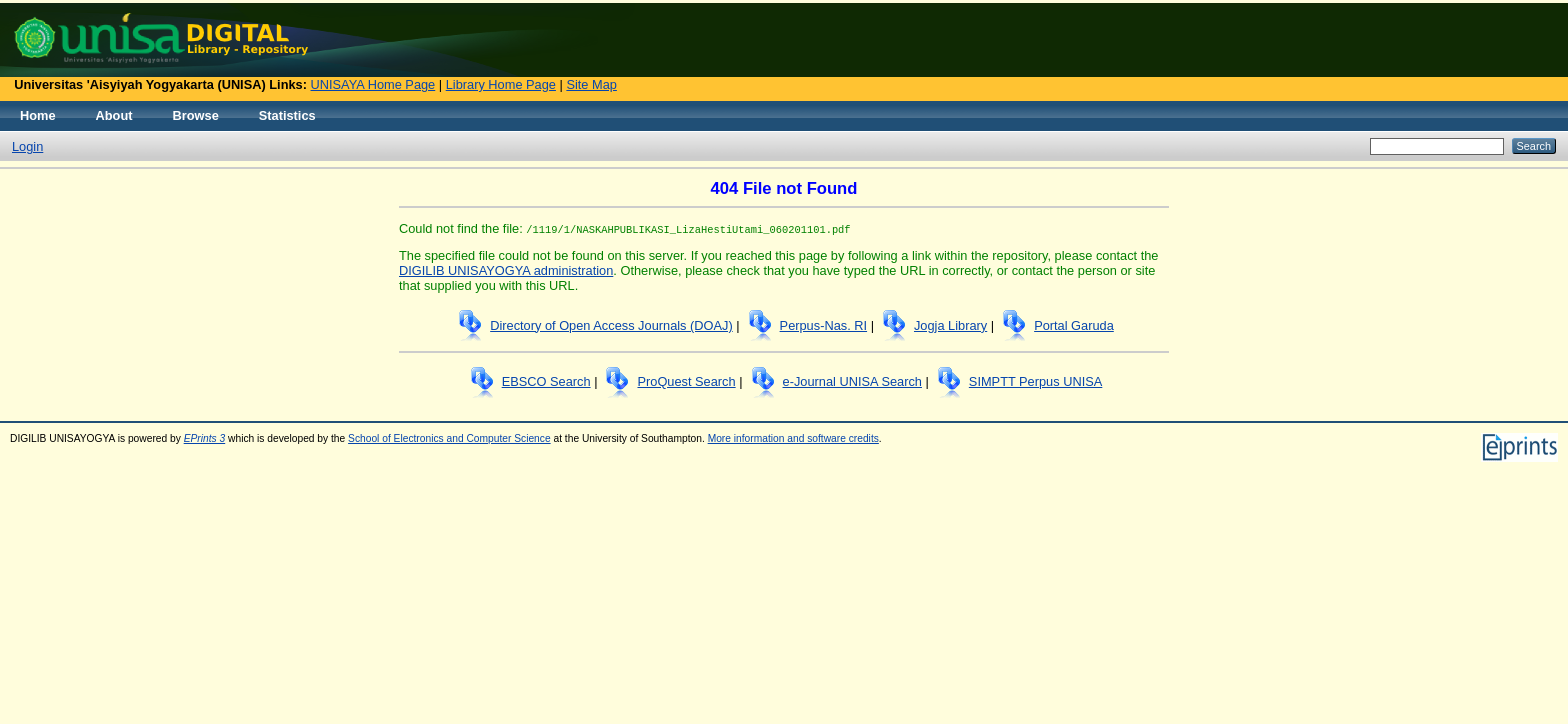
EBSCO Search (546, 381)
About (114, 115)
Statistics (287, 115)
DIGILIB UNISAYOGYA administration (506, 270)
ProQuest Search (686, 381)
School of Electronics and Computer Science (449, 438)
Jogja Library (950, 325)
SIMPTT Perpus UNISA (1035, 381)
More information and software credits (793, 438)
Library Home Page (501, 84)
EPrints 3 (205, 438)
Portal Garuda (1074, 325)
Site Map (591, 84)
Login (27, 146)
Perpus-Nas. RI (823, 325)
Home (38, 115)
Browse (196, 115)
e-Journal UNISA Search (852, 381)
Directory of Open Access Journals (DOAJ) (611, 325)
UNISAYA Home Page (373, 84)
